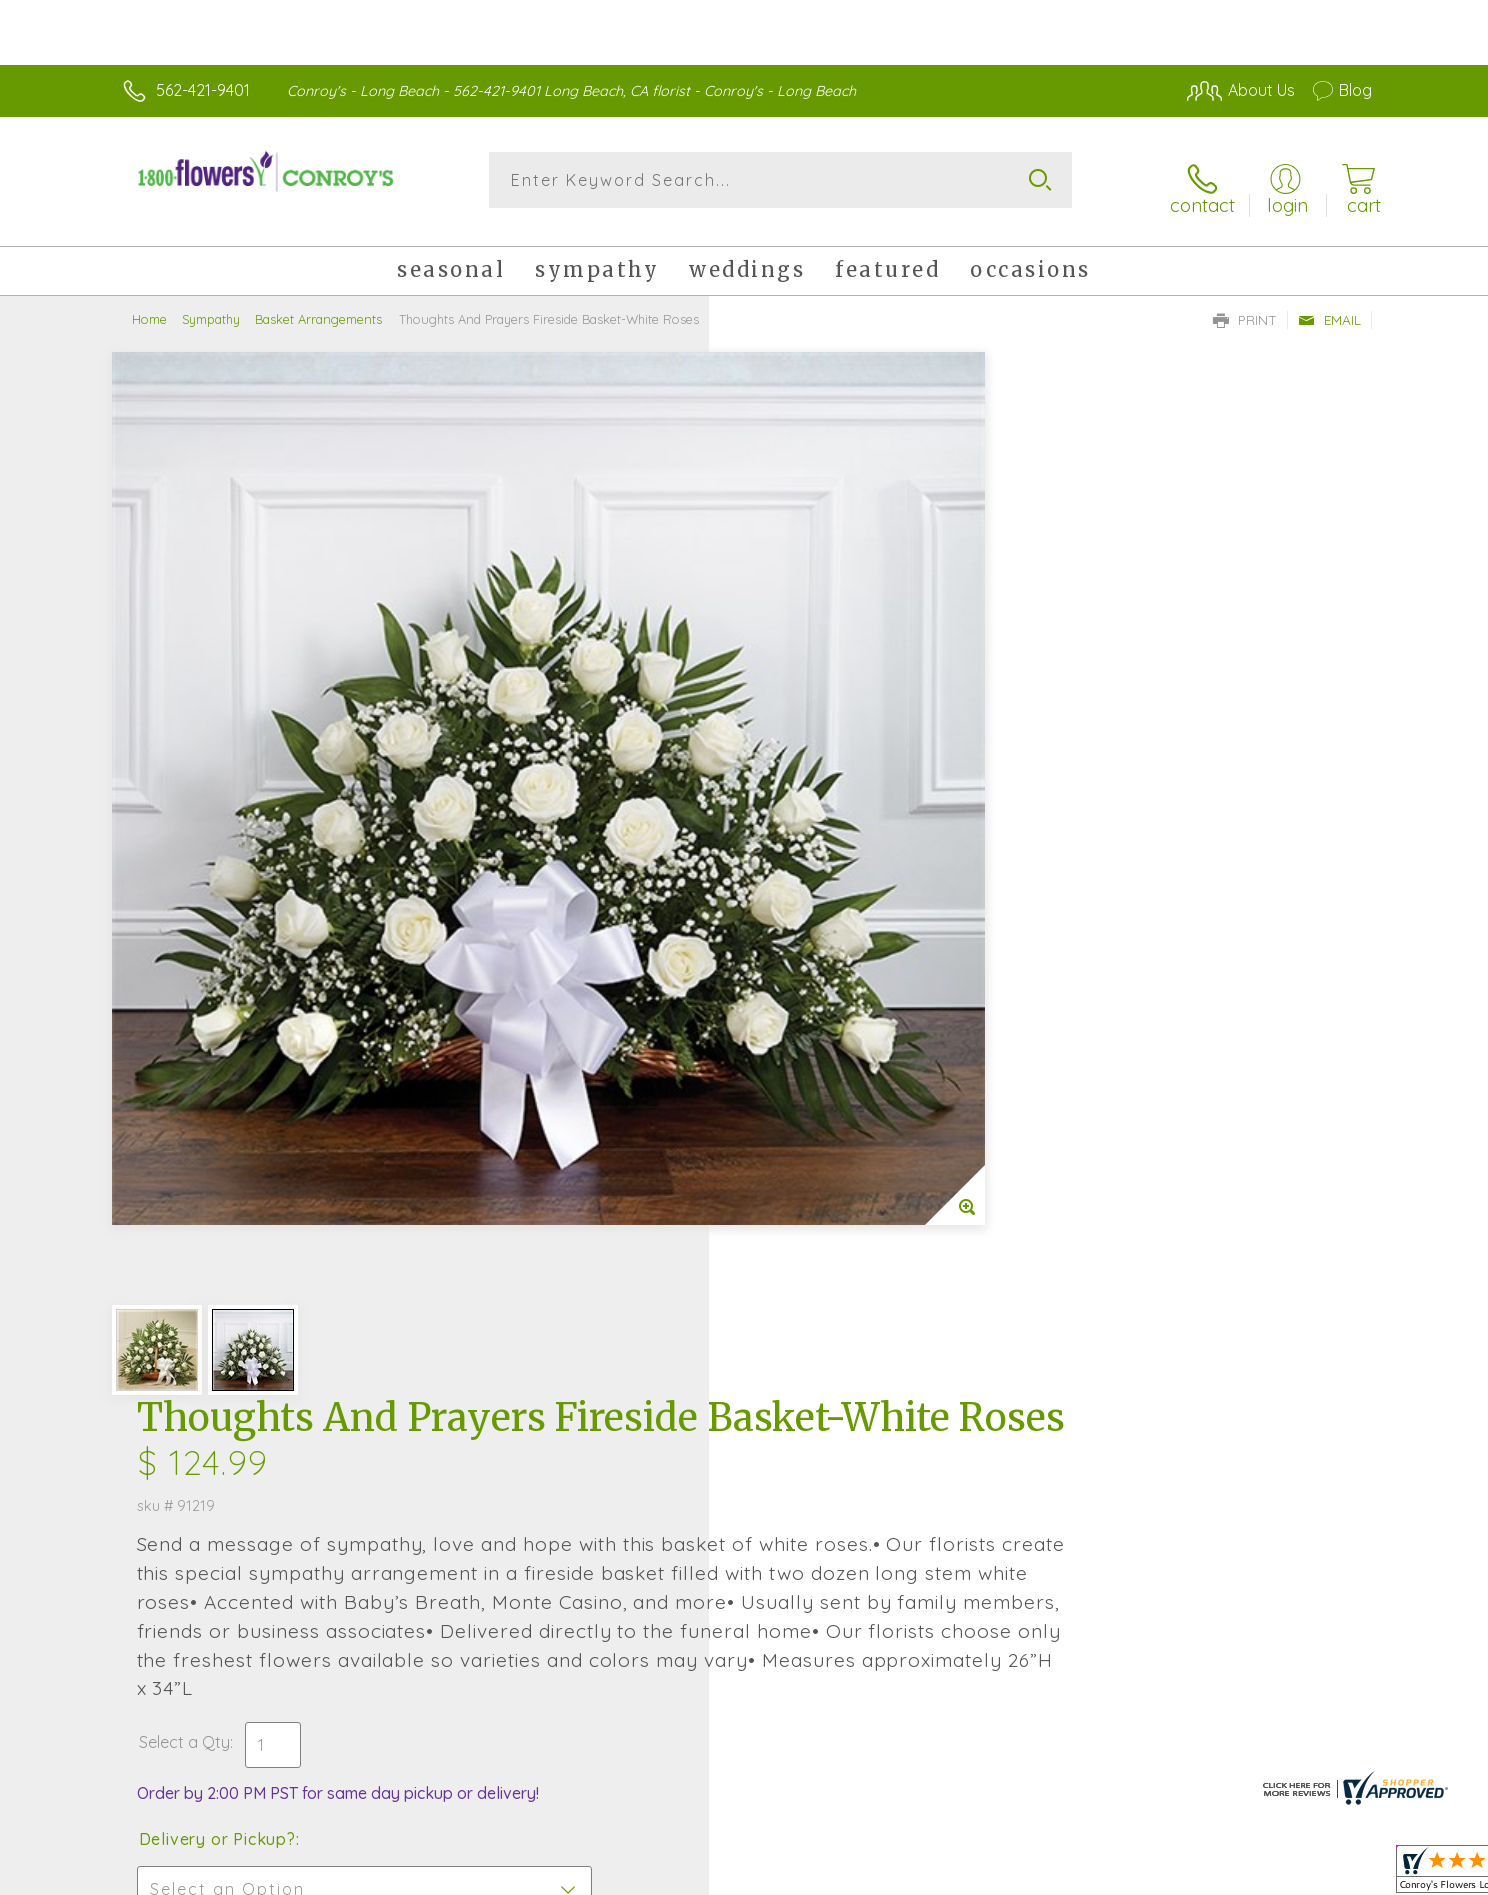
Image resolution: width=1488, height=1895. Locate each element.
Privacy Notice (1052, 1874)
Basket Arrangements (318, 305)
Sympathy (211, 305)
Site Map (1318, 1874)
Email (1329, 306)
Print (1245, 306)
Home (149, 305)
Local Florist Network (1195, 1874)
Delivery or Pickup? (824, 874)
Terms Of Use (934, 1874)
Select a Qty (791, 777)
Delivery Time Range (844, 986)
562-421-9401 (203, 90)
